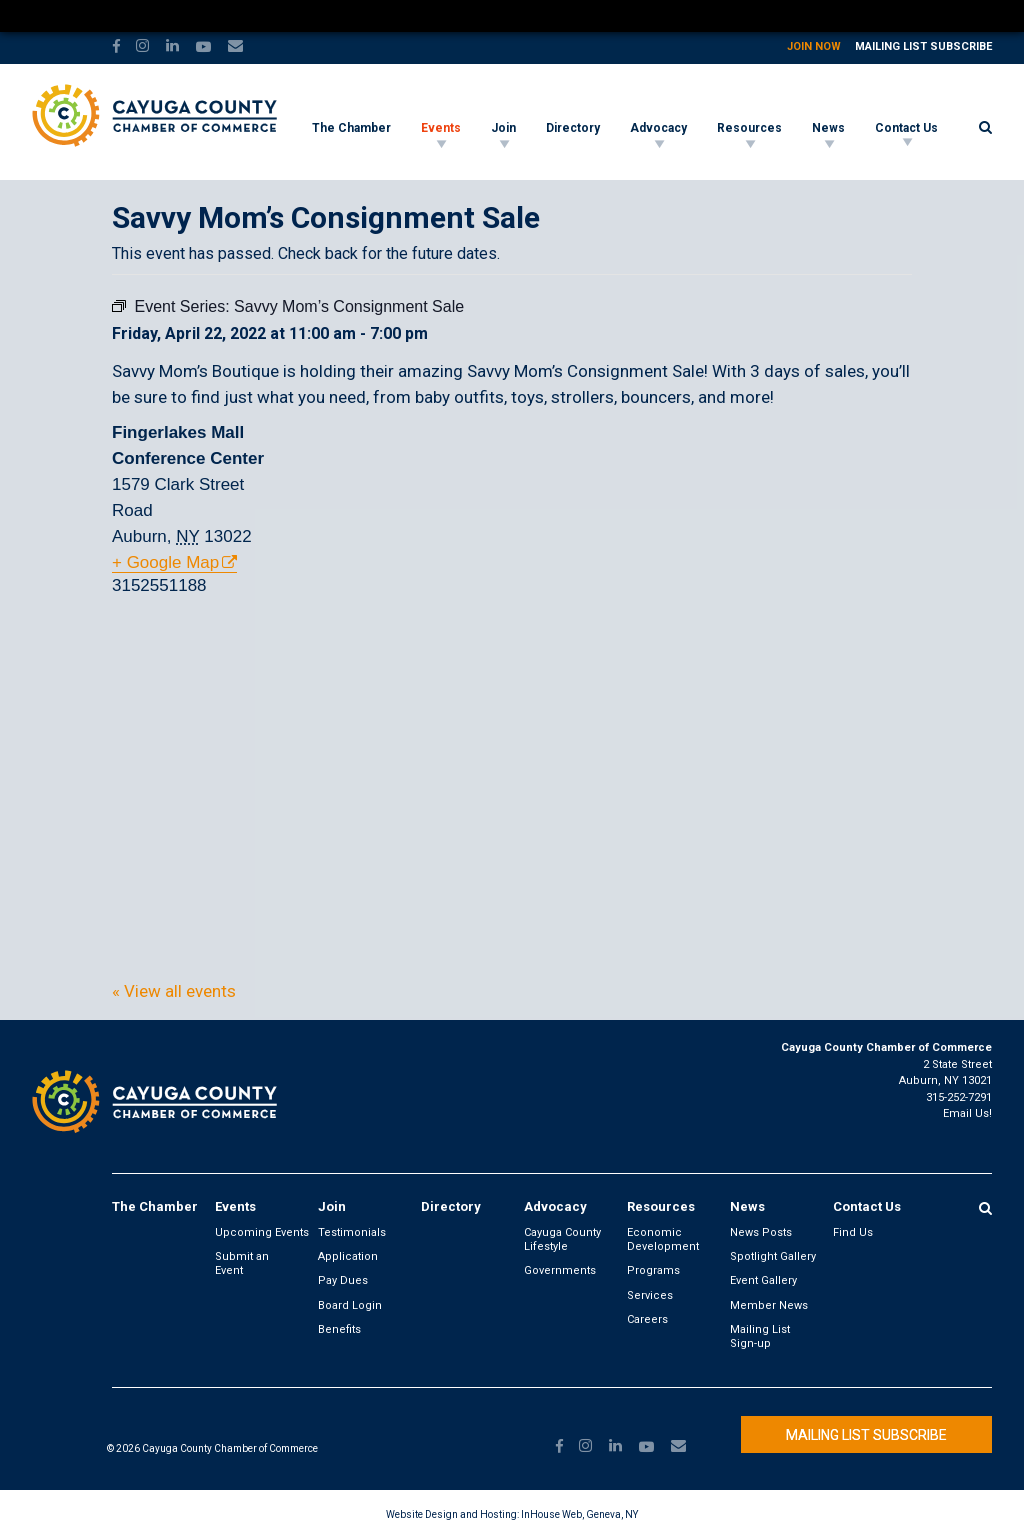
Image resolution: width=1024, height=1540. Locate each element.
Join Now (814, 46)
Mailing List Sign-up (760, 1336)
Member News (769, 1305)
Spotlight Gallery (773, 1256)
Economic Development (663, 1239)
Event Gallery (763, 1280)
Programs (653, 1270)
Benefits (339, 1329)
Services (650, 1295)
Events (441, 128)
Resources (749, 128)
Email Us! (967, 1113)
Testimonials (352, 1232)
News (828, 128)
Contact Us (906, 128)
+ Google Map (165, 562)
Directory (573, 128)
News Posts (761, 1232)
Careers (647, 1319)
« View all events (174, 991)
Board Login (350, 1305)
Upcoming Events (262, 1232)
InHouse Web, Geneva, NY (579, 1514)
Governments (560, 1270)
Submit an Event (242, 1263)
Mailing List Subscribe (923, 46)
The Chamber (351, 128)
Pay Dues (343, 1280)
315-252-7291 (959, 1097)
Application (348, 1256)
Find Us (853, 1232)
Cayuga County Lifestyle (562, 1239)
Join (503, 128)
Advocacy (658, 128)
